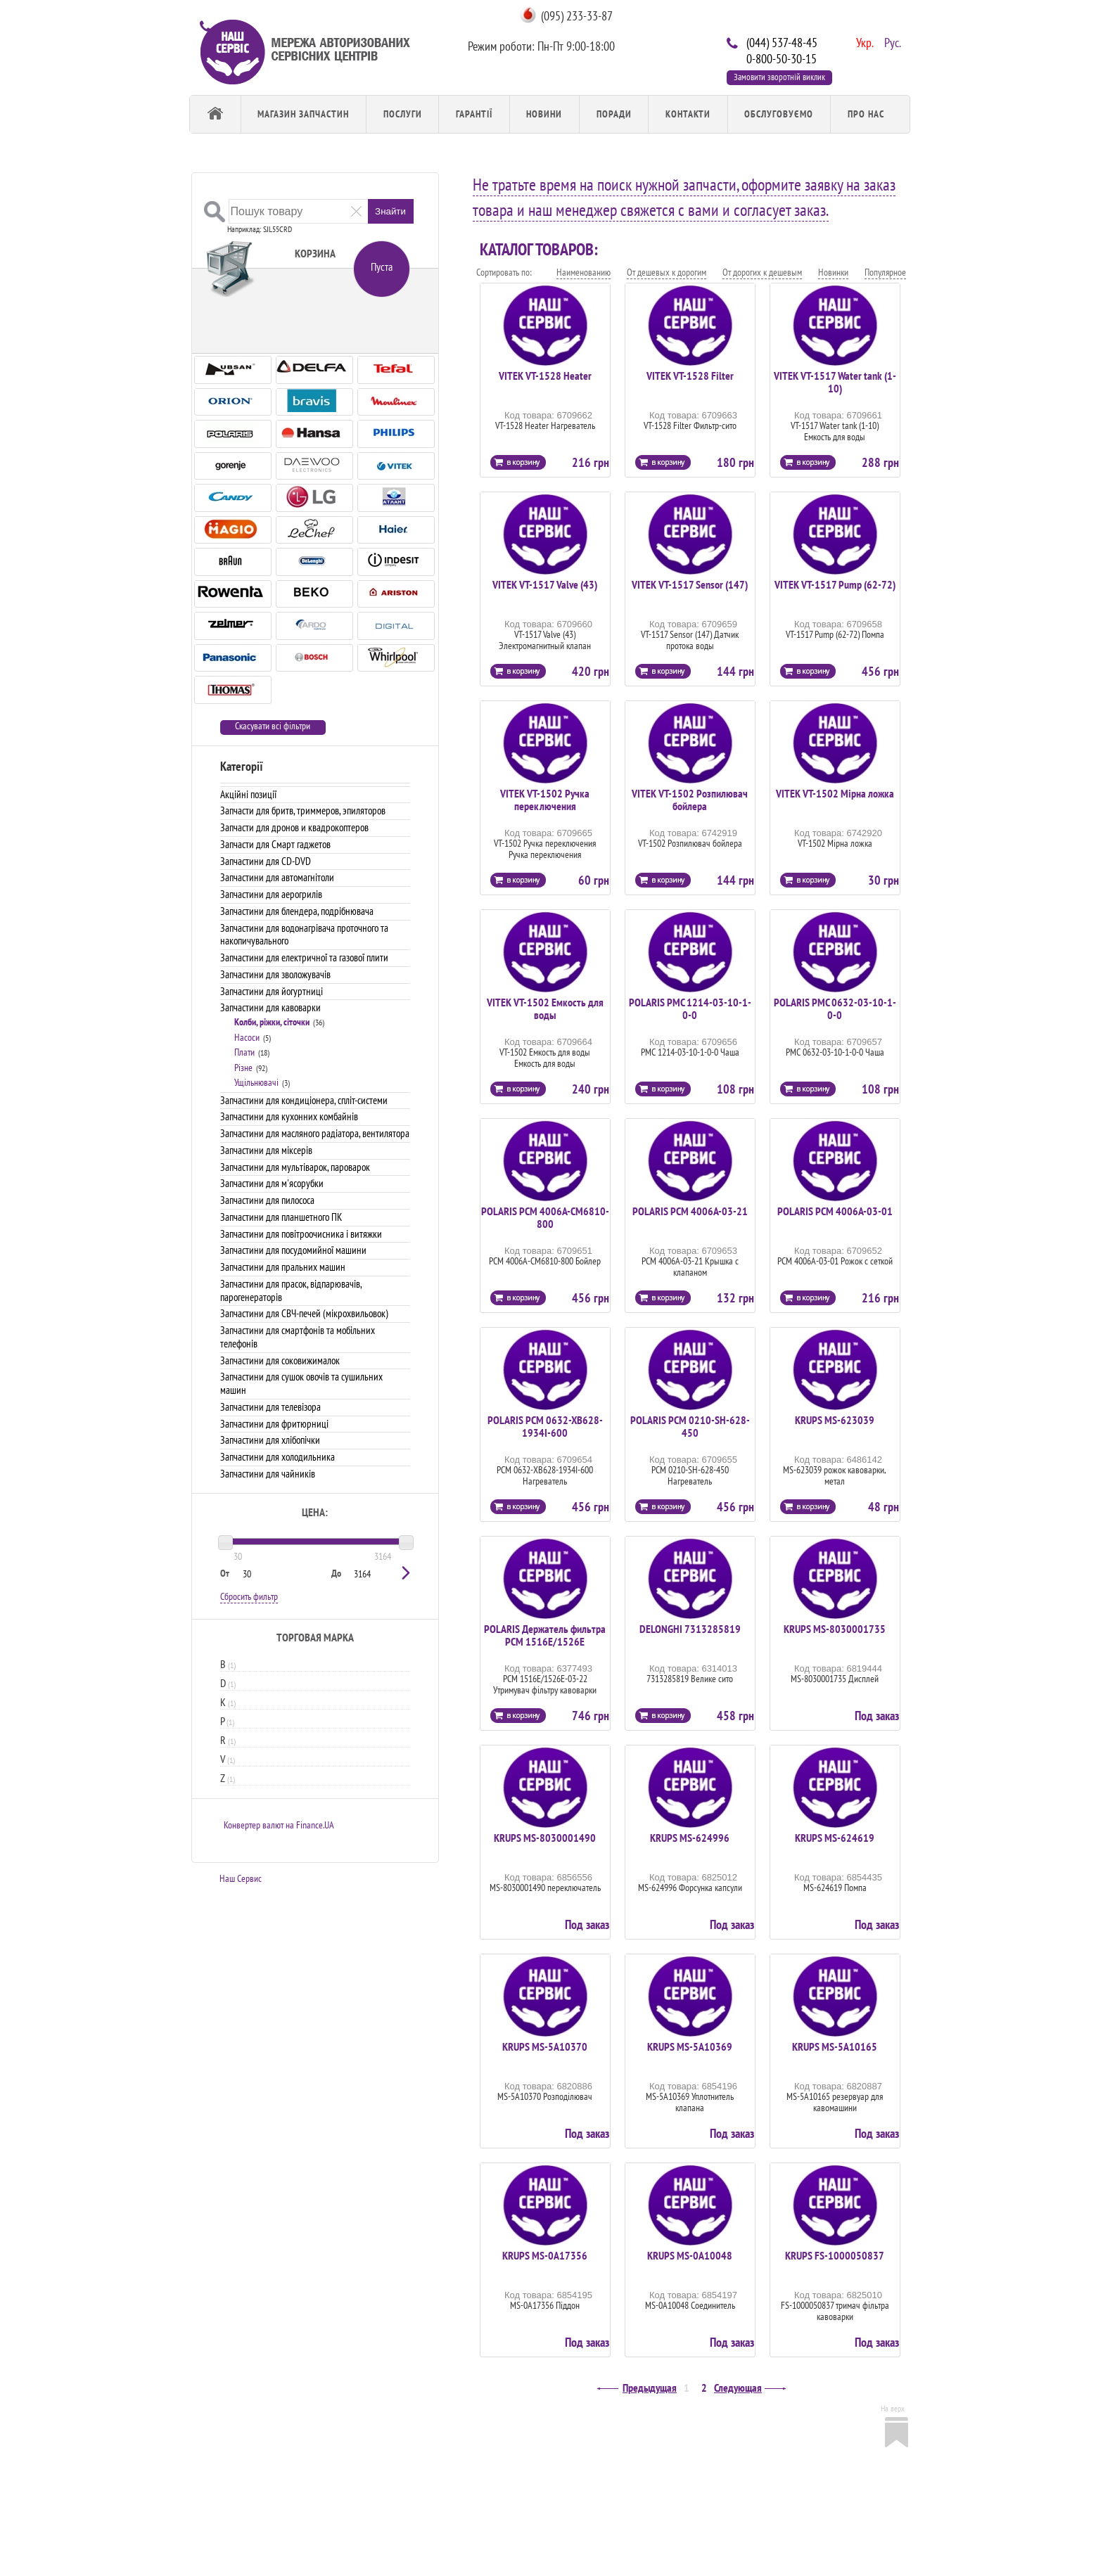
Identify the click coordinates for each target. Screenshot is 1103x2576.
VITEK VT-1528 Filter (690, 376)
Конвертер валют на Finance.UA (279, 1825)
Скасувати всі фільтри (272, 726)
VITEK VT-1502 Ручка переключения (544, 799)
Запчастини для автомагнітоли (277, 877)
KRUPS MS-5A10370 (544, 2046)
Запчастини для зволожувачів (275, 974)
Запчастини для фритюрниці (274, 1423)
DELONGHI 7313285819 (690, 1629)
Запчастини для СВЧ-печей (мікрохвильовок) (304, 1313)
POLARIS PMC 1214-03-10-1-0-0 (690, 1008)
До (336, 1573)
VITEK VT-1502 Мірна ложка (835, 793)
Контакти (687, 114)
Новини (544, 114)
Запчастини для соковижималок (280, 1360)
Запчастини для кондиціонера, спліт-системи (304, 1100)
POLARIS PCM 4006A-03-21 (690, 1211)
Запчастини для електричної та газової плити (304, 957)
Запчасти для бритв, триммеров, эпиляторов (302, 810)
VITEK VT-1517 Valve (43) (544, 584)
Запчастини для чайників (267, 1473)
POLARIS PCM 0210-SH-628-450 (690, 1426)
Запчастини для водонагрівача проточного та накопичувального (304, 934)
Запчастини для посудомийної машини (293, 1250)
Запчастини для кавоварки (270, 1007)
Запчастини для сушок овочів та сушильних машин (301, 1383)
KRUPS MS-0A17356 (544, 2255)
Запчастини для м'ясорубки (272, 1183)
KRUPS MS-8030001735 (835, 1629)
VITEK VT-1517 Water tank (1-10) (835, 382)
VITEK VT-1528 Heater (545, 376)
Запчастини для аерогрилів (271, 894)
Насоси (247, 1037)
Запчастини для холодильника (277, 1456)
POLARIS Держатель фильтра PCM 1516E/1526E (545, 1635)
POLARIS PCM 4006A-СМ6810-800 (545, 1217)
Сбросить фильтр (249, 1596)
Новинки (833, 272)
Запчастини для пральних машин (282, 1267)
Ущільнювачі (256, 1082)
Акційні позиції (248, 794)
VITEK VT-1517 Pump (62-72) (834, 584)
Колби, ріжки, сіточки (272, 1021)
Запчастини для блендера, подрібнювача (297, 911)
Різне (243, 1067)
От (224, 1573)
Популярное (885, 272)
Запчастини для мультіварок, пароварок (295, 1167)
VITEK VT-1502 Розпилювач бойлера (690, 799)
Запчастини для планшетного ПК (281, 1217)
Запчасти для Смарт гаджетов (275, 844)
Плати (244, 1052)
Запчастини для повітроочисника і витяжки (301, 1234)
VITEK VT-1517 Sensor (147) (690, 584)
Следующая (738, 2387)
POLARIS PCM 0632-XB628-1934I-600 (545, 1426)
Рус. (891, 41)
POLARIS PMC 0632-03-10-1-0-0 (835, 1008)
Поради (614, 114)
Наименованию (583, 272)
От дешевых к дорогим (666, 272)
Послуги (402, 114)
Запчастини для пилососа (267, 1200)
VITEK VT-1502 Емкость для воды (545, 1008)
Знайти (390, 211)
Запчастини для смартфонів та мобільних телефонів (297, 1337)
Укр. (863, 41)
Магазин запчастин (303, 114)
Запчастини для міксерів (266, 1150)
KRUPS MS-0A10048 (689, 2255)
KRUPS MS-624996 (689, 1838)
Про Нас (866, 114)
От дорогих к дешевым (762, 272)
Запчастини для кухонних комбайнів (289, 1116)
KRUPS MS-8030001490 (545, 1838)
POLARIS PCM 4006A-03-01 (835, 1211)
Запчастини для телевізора (270, 1407)
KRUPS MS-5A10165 (834, 2046)
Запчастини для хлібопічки (270, 1440)
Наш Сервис (240, 1878)
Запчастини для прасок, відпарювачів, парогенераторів (291, 1290)
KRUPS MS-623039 (834, 1420)
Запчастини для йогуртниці (271, 991)
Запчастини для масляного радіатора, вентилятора (314, 1133)
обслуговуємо (778, 114)
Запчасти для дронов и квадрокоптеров (294, 827)
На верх (893, 2408)
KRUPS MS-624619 (834, 1838)
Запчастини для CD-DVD (265, 861)
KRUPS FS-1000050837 (834, 2255)
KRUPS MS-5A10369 (689, 2046)
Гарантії (474, 114)
